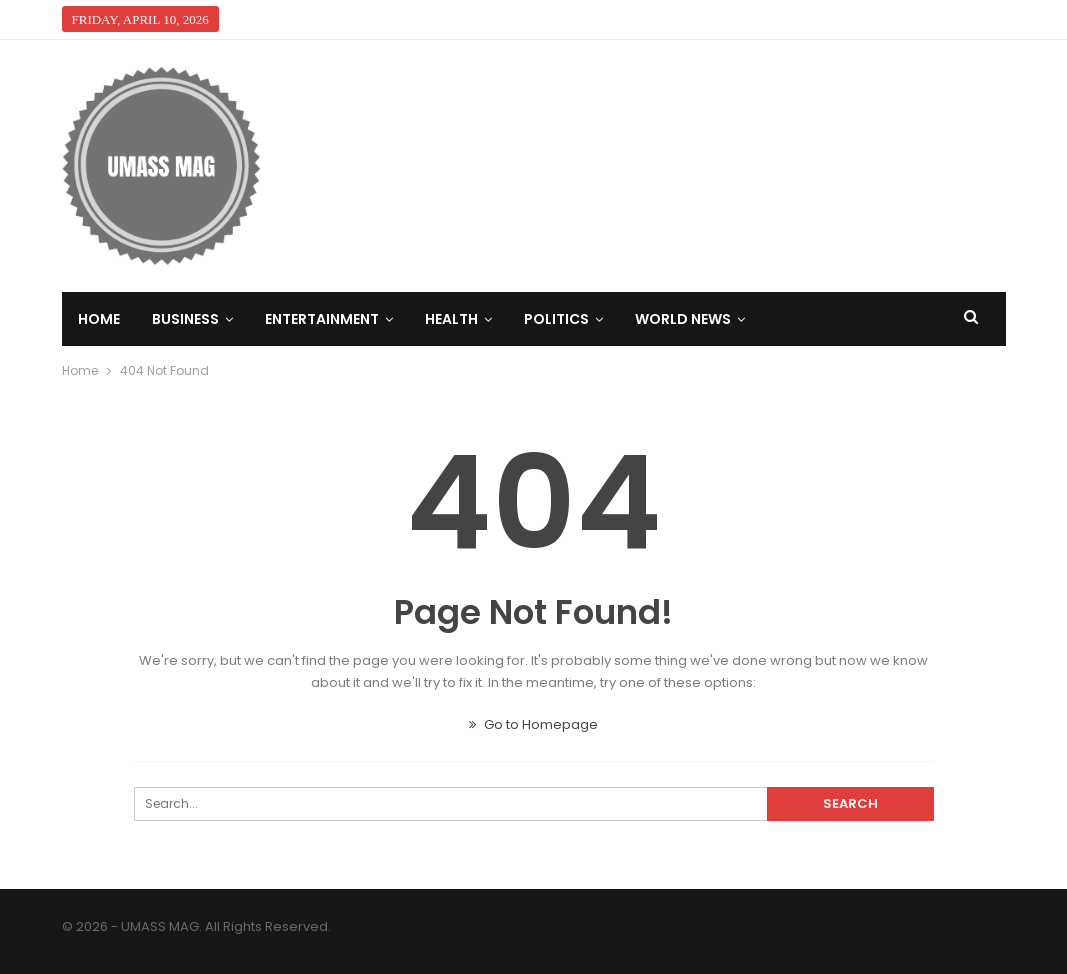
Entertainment (322, 319)
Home (99, 319)
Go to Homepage (533, 724)
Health (451, 319)
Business (185, 319)
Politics (556, 319)
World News (683, 319)
